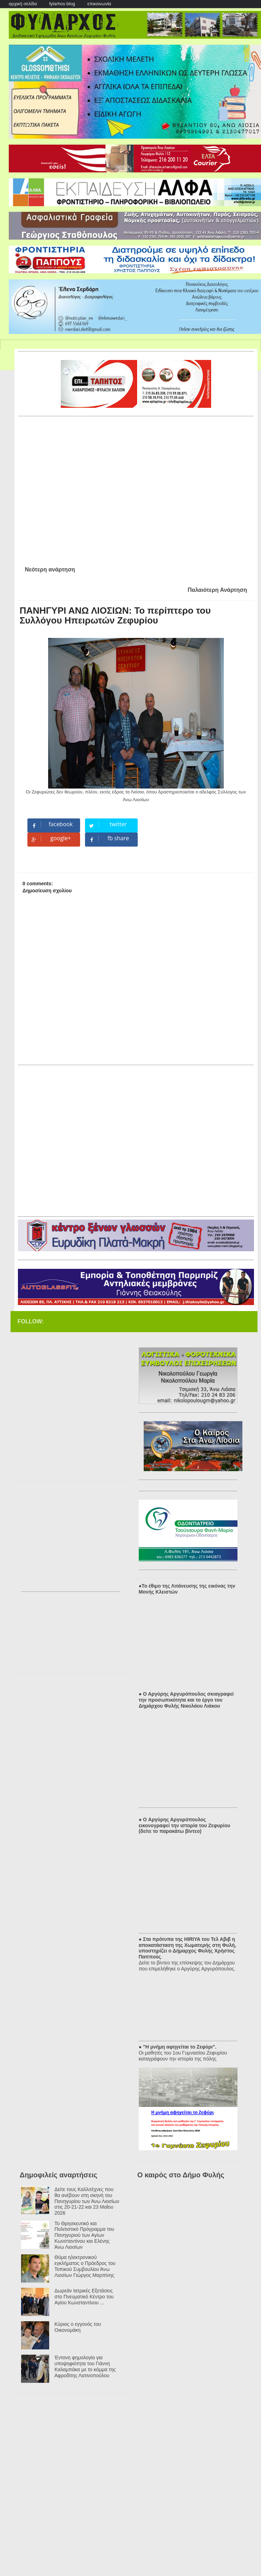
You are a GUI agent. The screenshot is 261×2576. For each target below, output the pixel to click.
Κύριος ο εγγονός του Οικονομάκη (77, 2327)
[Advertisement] (74, 488)
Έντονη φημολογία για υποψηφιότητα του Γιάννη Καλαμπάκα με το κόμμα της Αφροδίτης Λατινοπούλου (85, 2366)
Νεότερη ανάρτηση (50, 569)
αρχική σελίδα (23, 3)
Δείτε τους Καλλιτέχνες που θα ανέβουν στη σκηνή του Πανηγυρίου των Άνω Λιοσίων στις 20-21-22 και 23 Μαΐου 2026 (86, 2201)
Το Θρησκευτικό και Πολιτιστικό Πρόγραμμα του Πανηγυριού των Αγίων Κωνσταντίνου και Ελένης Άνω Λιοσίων (84, 2235)
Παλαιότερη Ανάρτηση (217, 590)
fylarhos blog (62, 3)
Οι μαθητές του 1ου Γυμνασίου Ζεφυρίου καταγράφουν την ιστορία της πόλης (183, 2056)
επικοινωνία (99, 3)
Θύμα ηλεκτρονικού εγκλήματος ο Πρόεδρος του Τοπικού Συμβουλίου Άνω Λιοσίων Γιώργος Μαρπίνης (85, 2266)
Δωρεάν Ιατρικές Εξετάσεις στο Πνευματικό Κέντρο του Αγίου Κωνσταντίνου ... (84, 2296)
